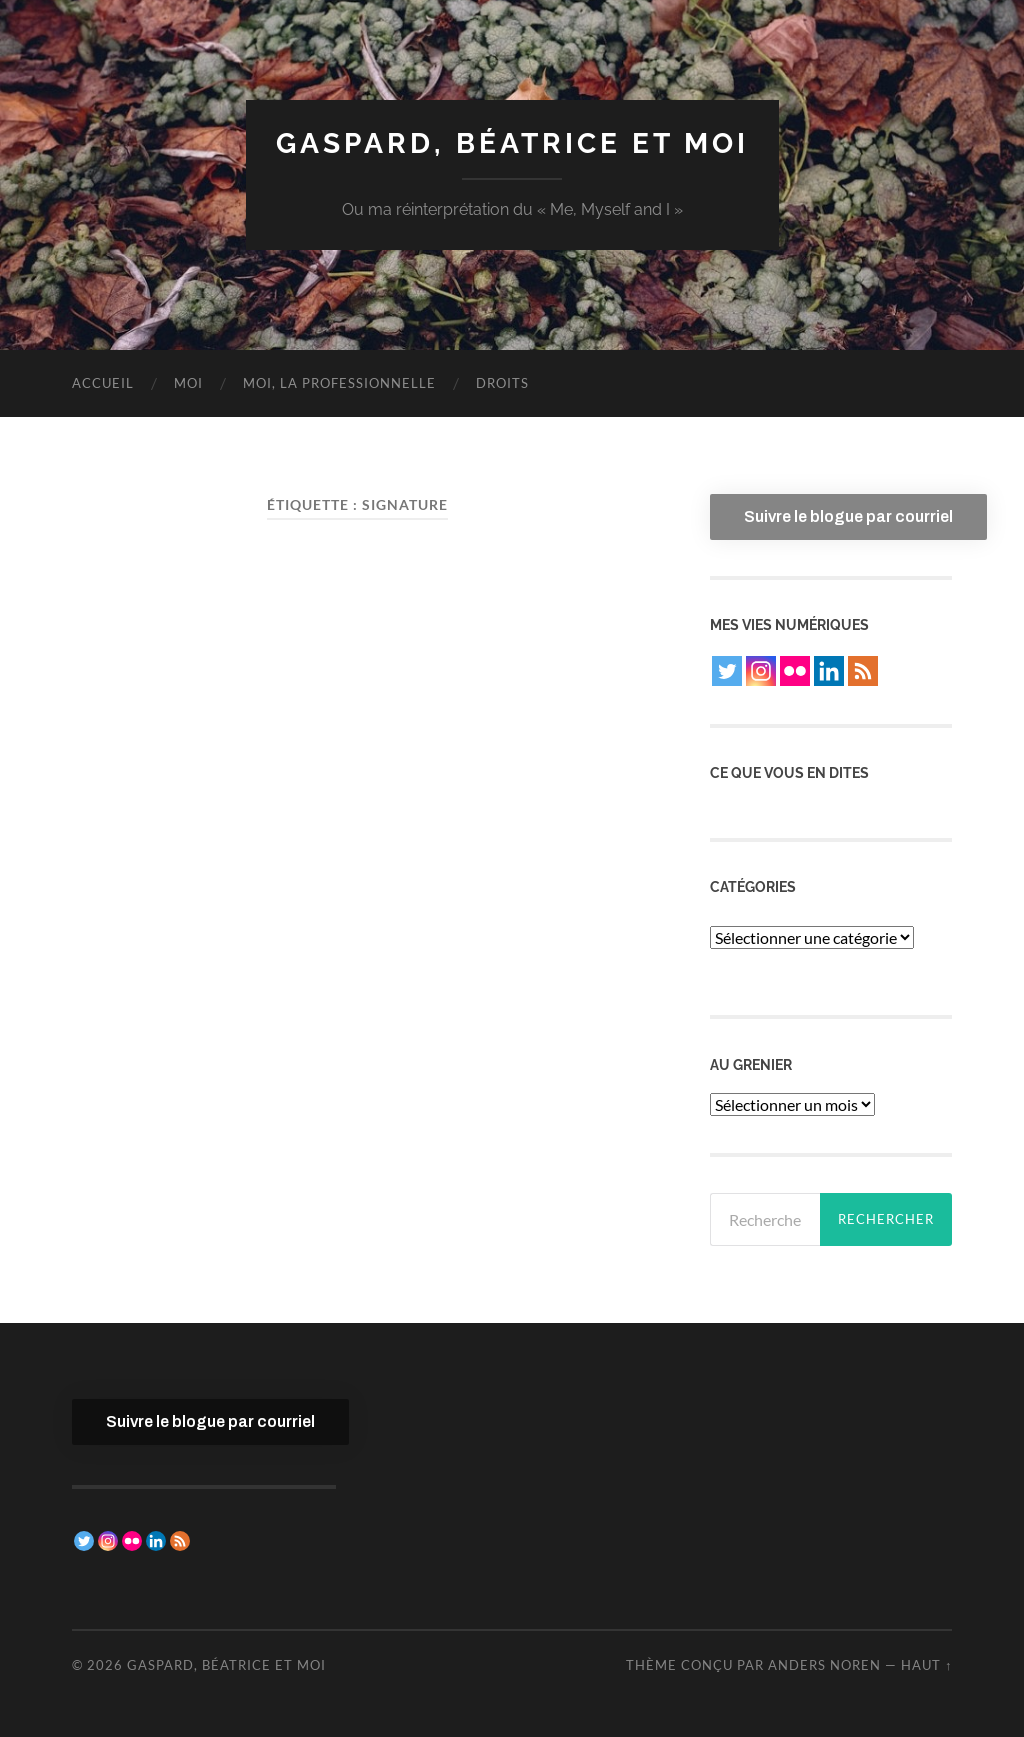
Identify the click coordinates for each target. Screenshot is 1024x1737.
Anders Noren (824, 1665)
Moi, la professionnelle (339, 383)
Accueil (103, 383)
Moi (188, 383)
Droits (502, 383)
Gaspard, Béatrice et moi (512, 143)
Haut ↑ (926, 1665)
